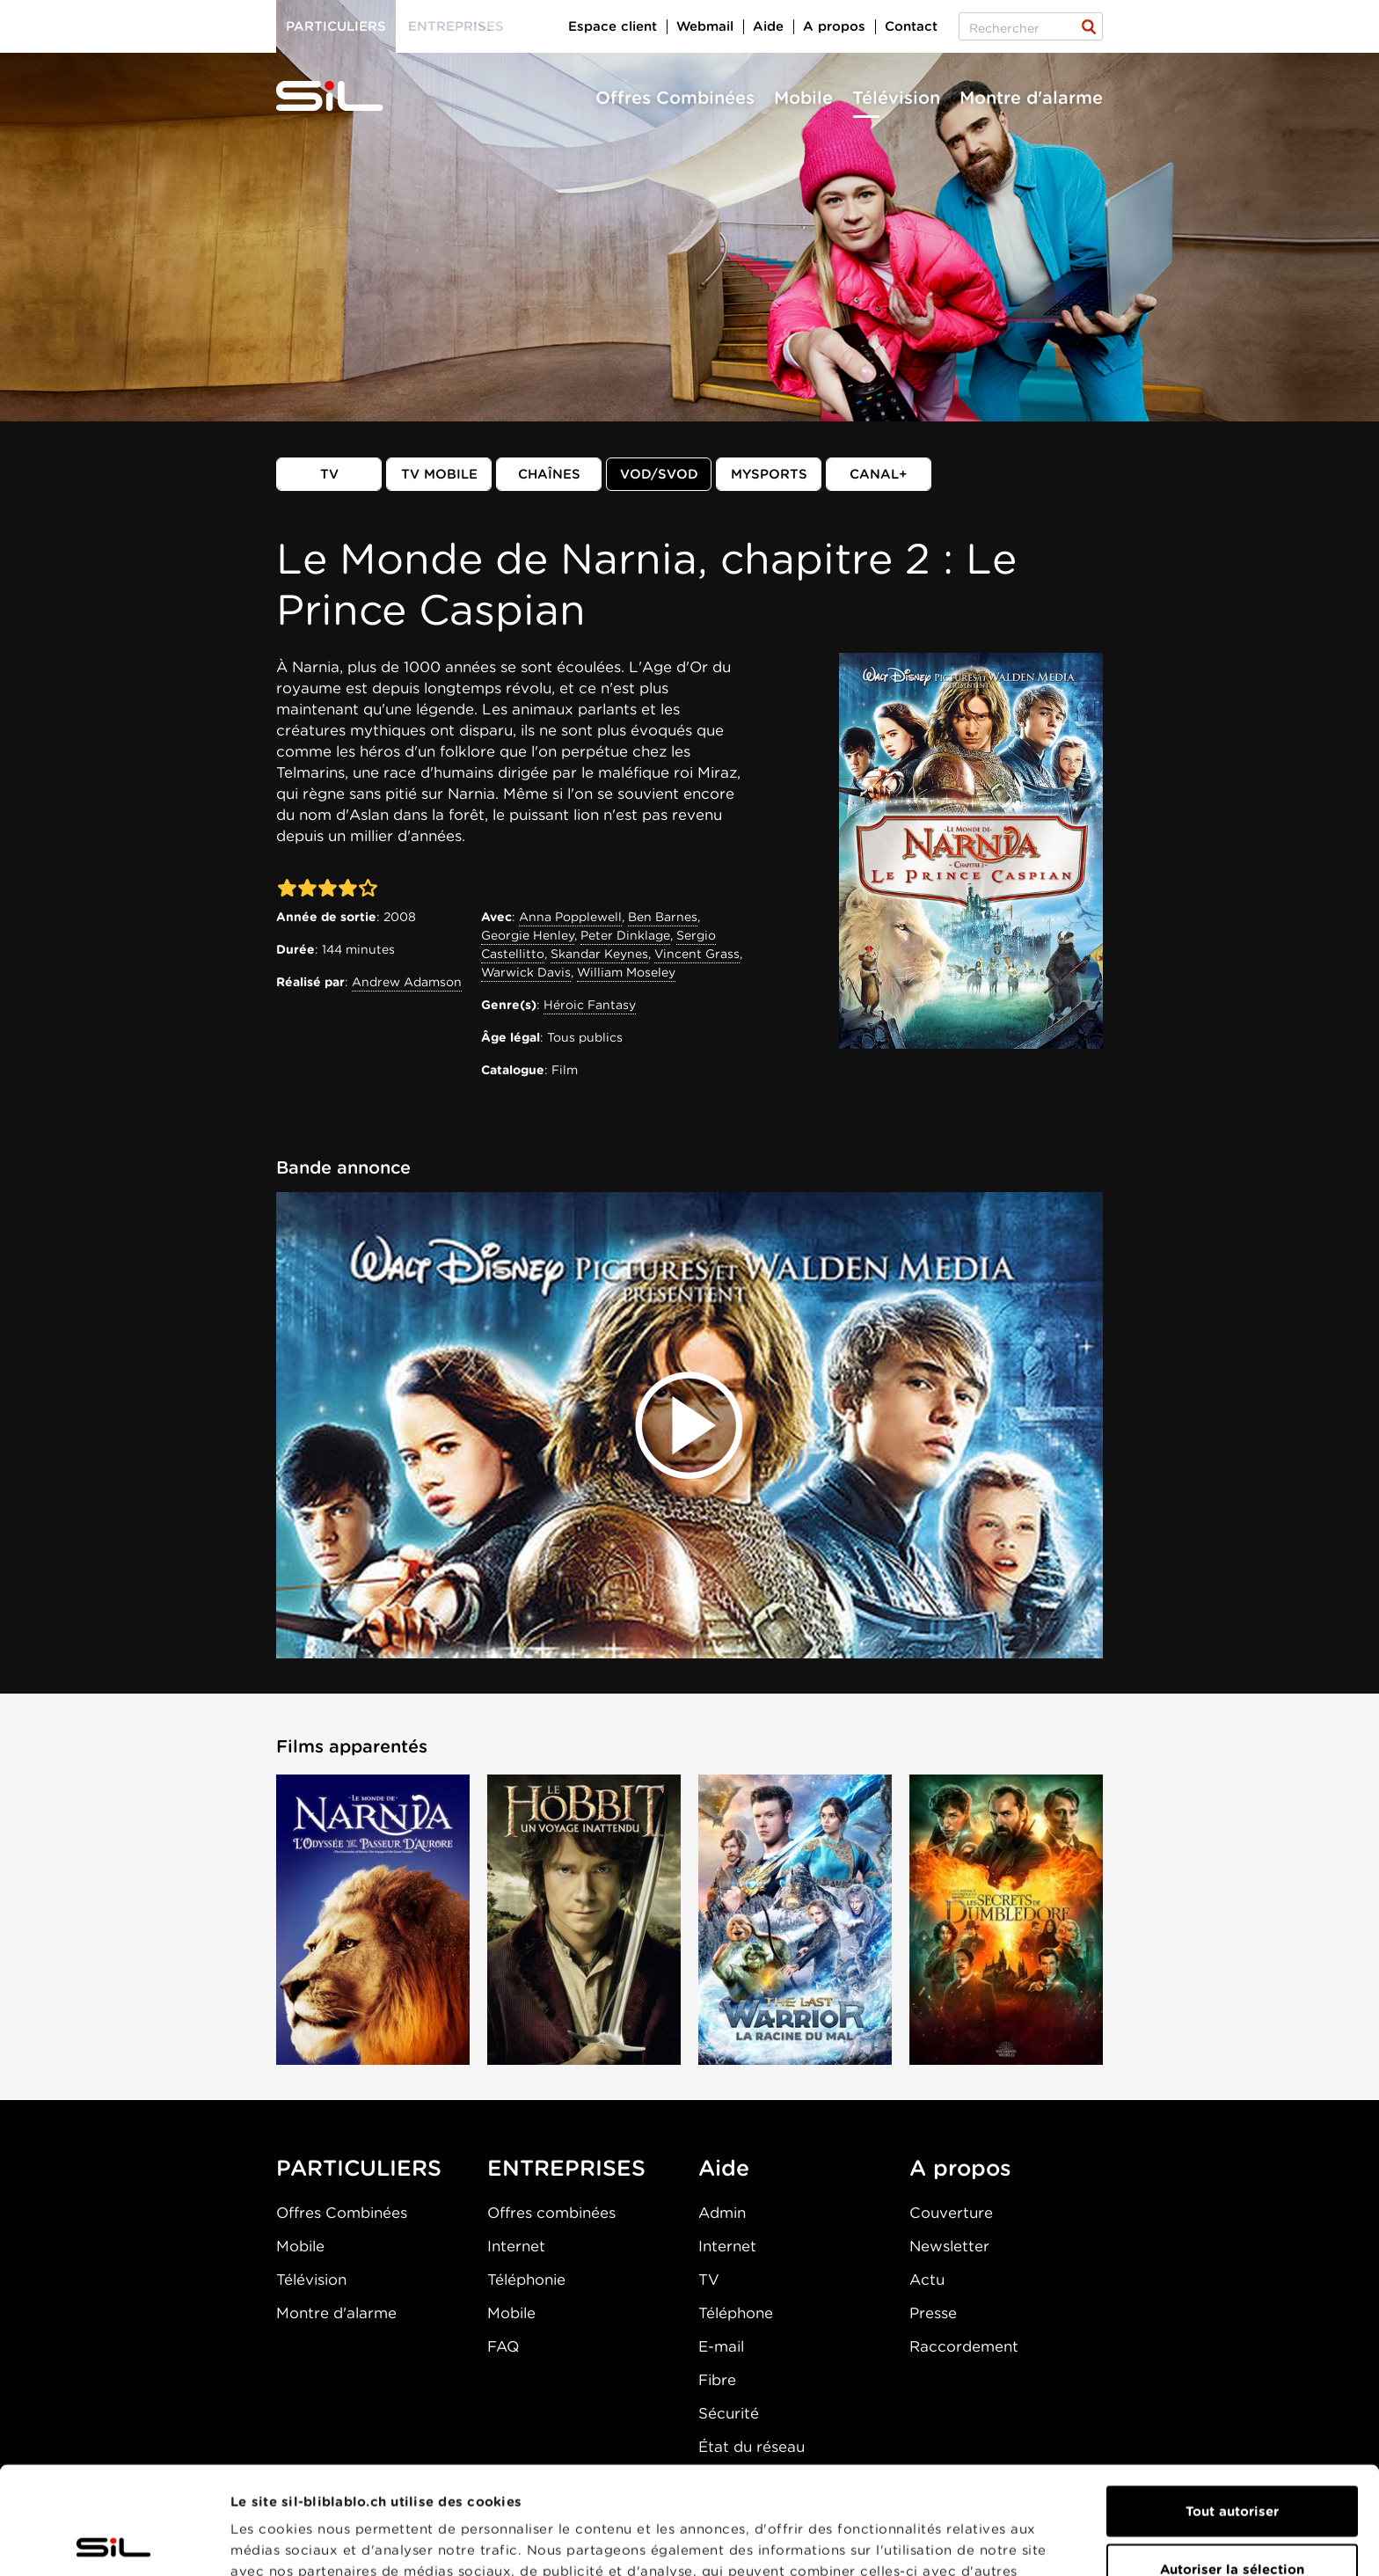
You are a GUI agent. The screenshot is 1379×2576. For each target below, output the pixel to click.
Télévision (896, 97)
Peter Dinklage (625, 935)
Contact (911, 26)
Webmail (704, 26)
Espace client (612, 26)
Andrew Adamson (407, 982)
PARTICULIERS (358, 2168)
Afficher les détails (990, 2542)
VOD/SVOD (659, 474)
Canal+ (879, 474)
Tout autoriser (1232, 2403)
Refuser (1232, 2519)
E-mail (721, 2346)
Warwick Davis (526, 972)
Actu (927, 2279)
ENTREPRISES (566, 2168)
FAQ (503, 2346)
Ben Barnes (662, 917)
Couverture (951, 2212)
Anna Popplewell (570, 917)
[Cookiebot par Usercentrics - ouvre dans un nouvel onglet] (114, 2541)
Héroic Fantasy (590, 1005)
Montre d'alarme (1031, 97)
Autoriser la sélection (1232, 2462)
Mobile (803, 97)
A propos (834, 26)
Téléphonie (526, 2279)
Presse (933, 2313)
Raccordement (963, 2346)
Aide (768, 26)
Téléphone (735, 2313)
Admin (722, 2212)
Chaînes (549, 474)
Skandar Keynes (599, 954)
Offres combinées (551, 2212)
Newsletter (949, 2246)
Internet (516, 2246)
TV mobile (439, 474)
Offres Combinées (675, 97)
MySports (769, 474)
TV (329, 474)
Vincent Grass (697, 954)
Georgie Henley (527, 935)
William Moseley (626, 972)
